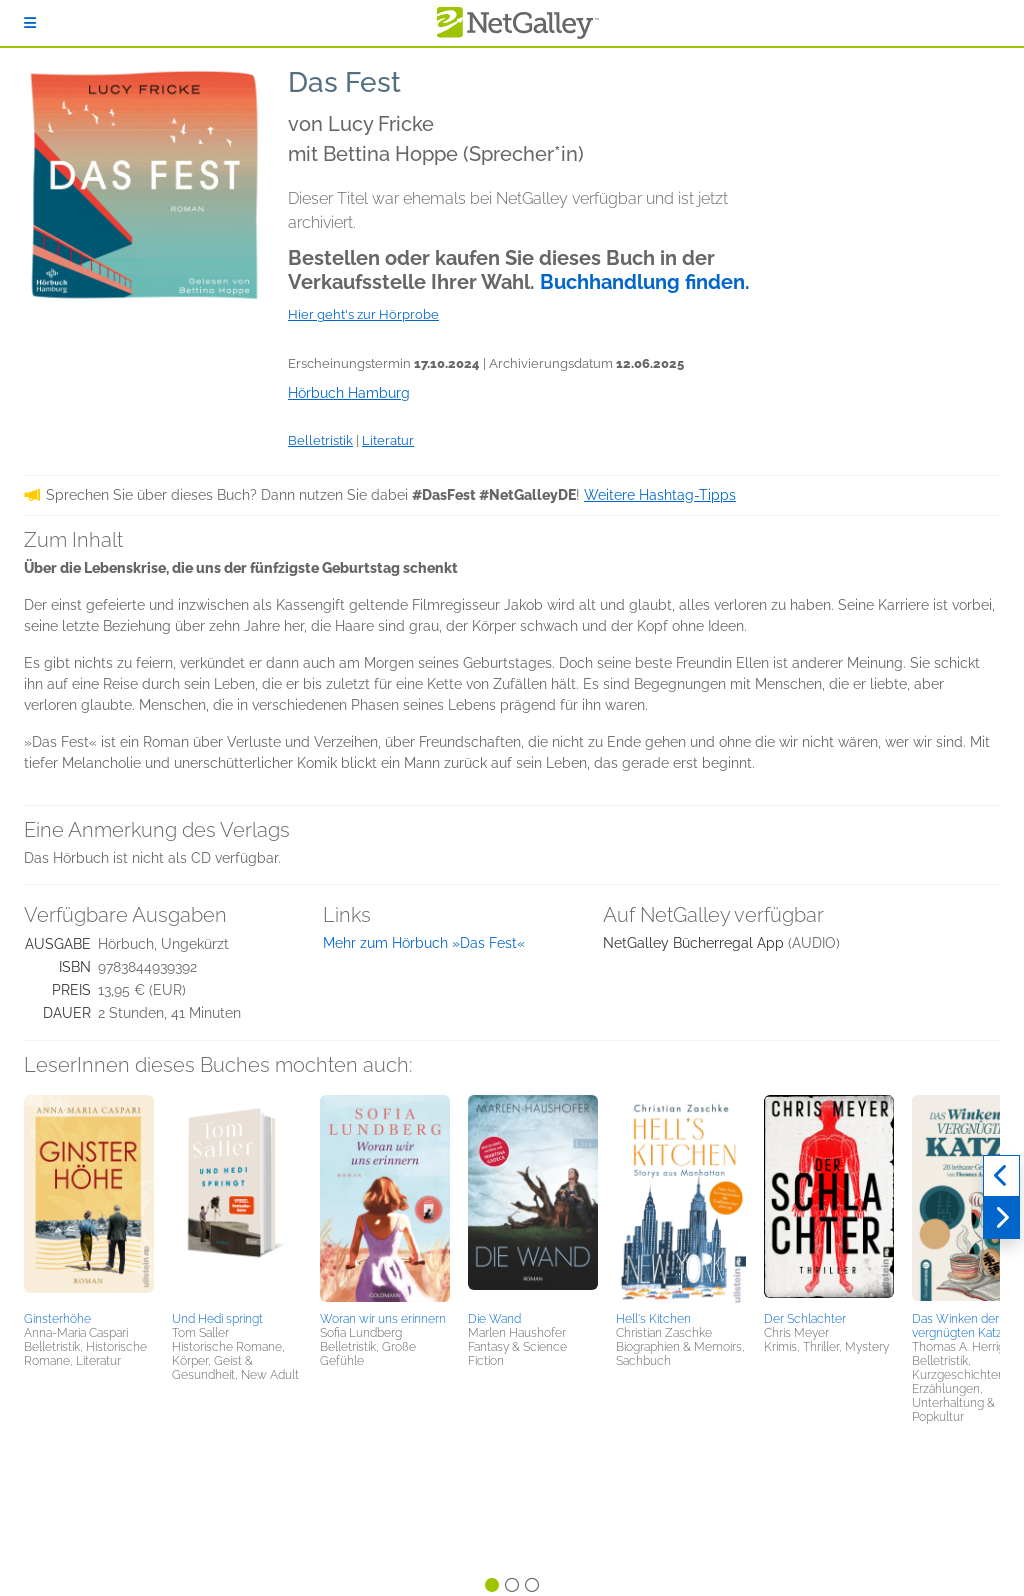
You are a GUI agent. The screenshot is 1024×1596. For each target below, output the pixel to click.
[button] (89, 1200)
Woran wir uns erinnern (383, 1319)
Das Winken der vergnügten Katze (960, 1326)
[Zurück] (1001, 1176)
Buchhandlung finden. (645, 282)
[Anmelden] (30, 23)
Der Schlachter (805, 1319)
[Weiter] (1001, 1218)
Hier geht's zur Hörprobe (363, 314)
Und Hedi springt (217, 1319)
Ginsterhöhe (57, 1319)
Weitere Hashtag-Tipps (660, 495)
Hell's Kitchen (653, 1319)
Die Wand (494, 1319)
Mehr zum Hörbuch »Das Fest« (424, 943)
